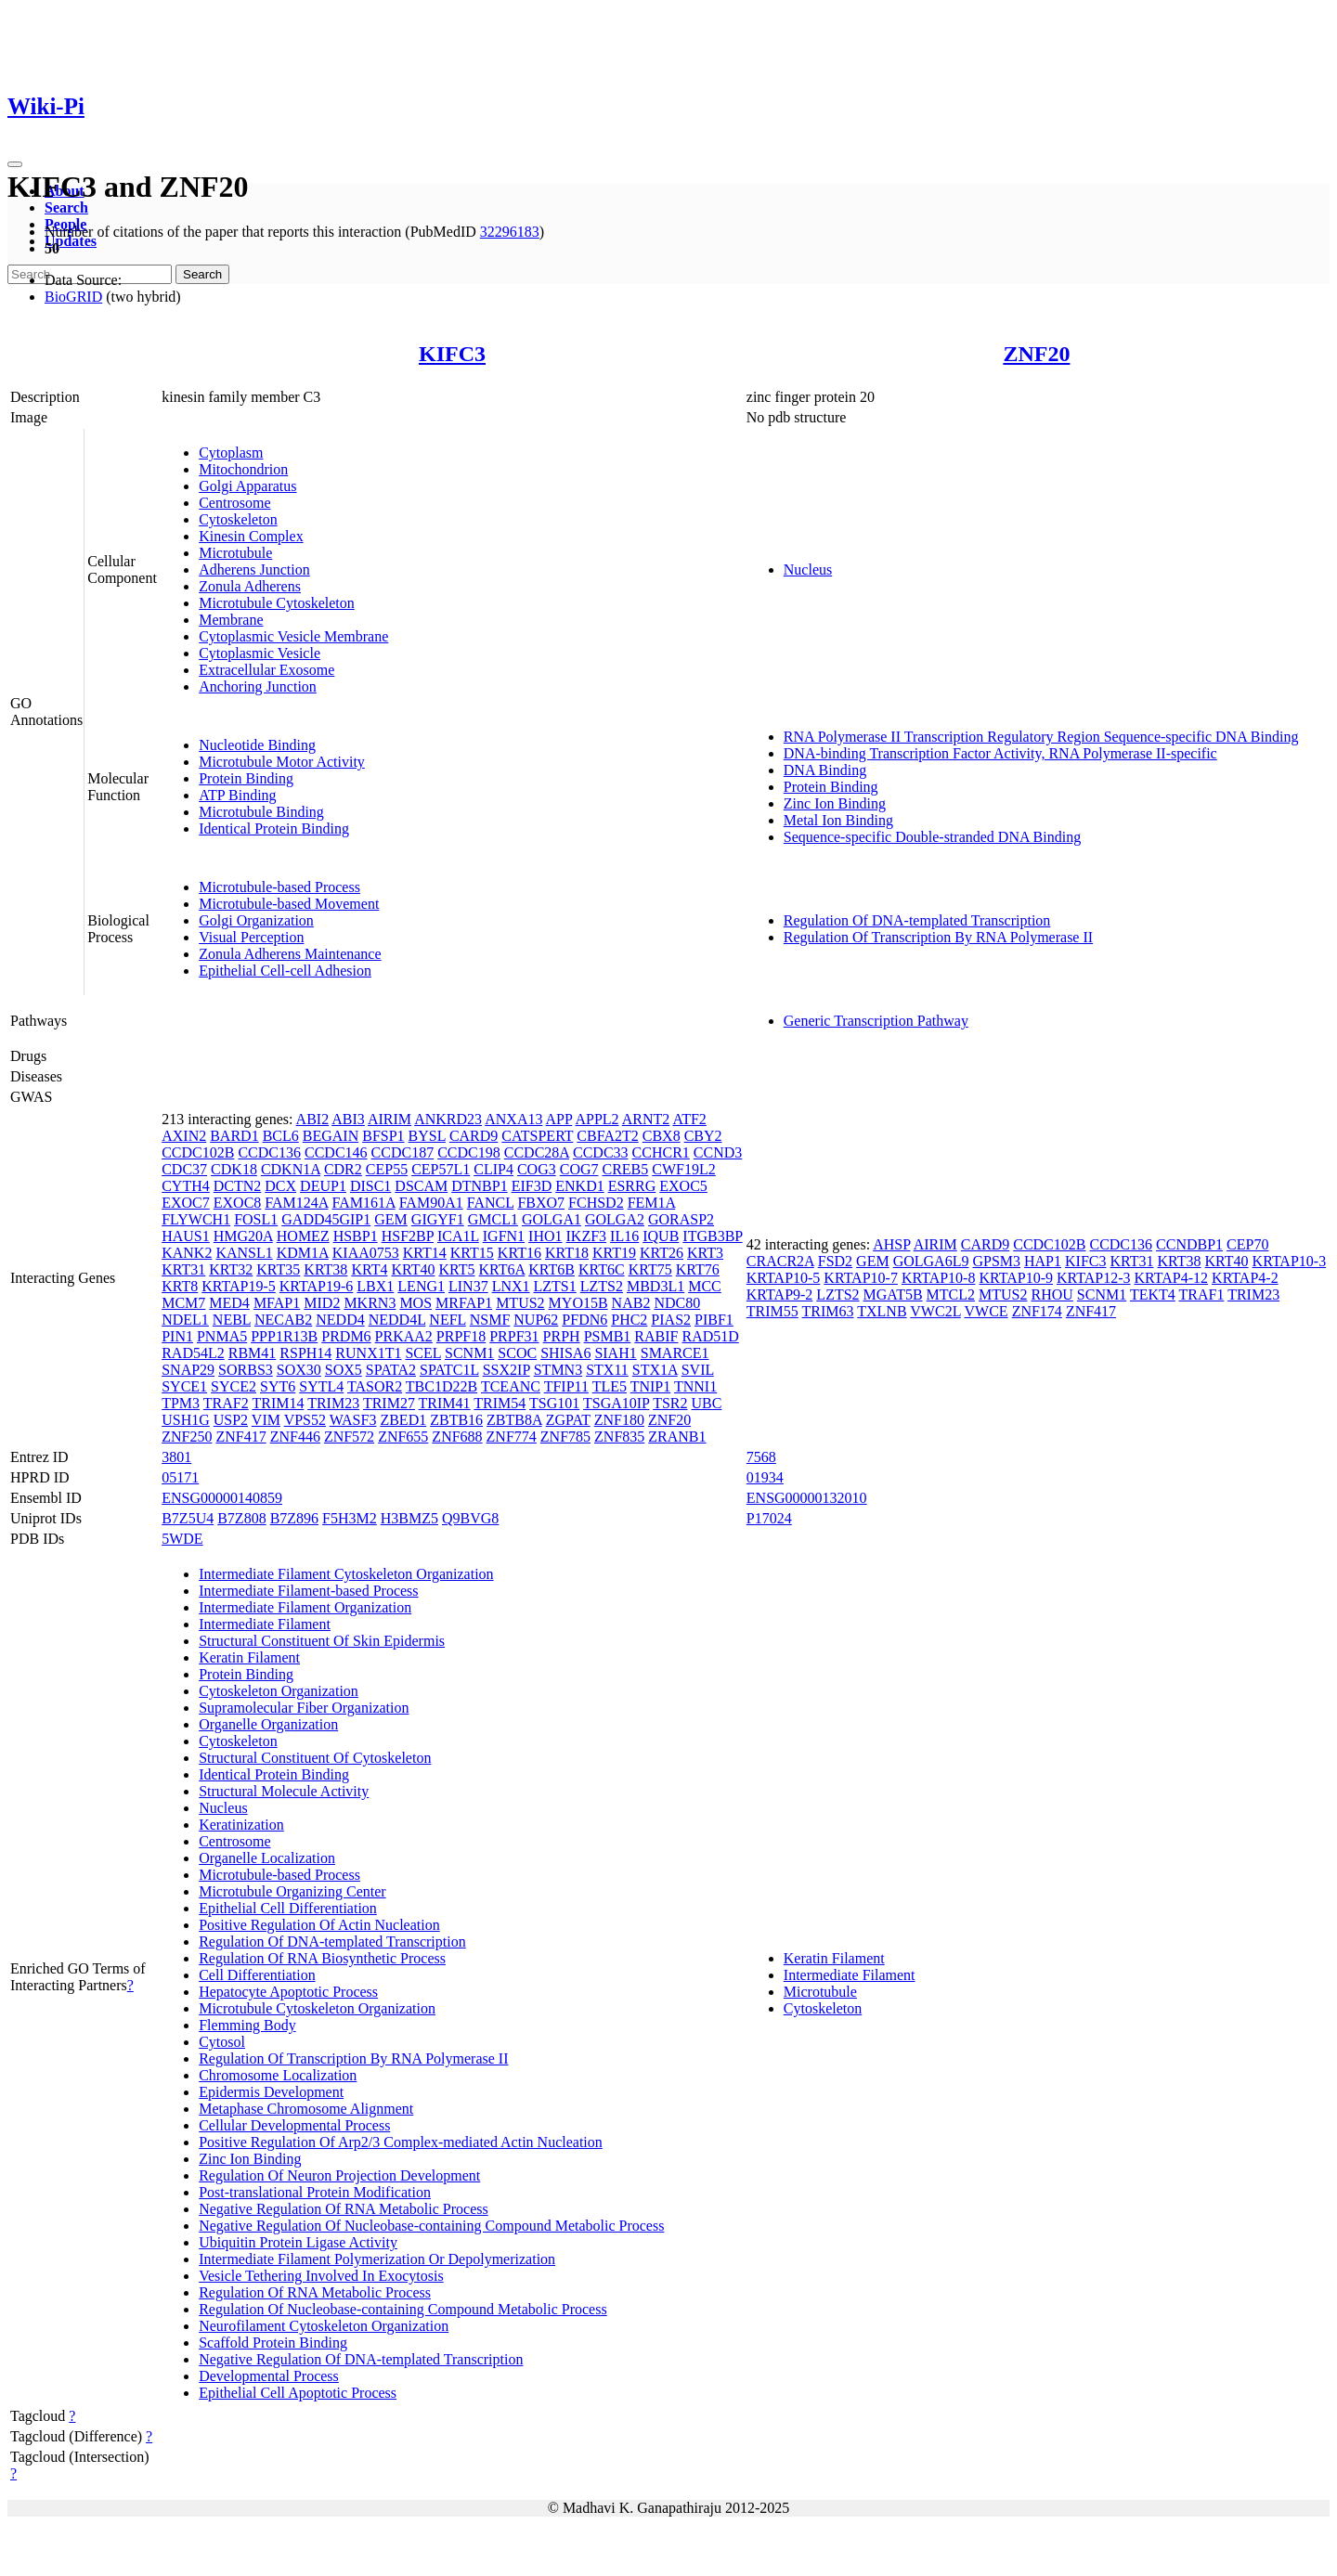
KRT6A (502, 1269)
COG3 (536, 1169)
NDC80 (677, 1303)
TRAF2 (226, 1403)
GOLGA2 (614, 1219)
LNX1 (511, 1286)
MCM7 (183, 1303)
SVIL (697, 1370)
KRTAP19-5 (238, 1286)
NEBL (232, 1319)
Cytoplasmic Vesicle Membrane (293, 636)
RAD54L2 (193, 1353)
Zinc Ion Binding (835, 803)
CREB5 (626, 1169)
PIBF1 (713, 1319)
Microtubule (235, 553)
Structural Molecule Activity (284, 1791)
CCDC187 (403, 1152)
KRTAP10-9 (1016, 1278)
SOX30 (299, 1370)
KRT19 (614, 1253)
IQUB (661, 1236)
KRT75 (650, 1269)
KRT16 (519, 1253)
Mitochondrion (243, 469)
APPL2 (596, 1119)
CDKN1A (290, 1169)
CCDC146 (336, 1152)
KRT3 (705, 1253)
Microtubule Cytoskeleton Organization (317, 2008)
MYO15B (578, 1303)
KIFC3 (452, 354)
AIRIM (389, 1119)
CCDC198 (468, 1152)
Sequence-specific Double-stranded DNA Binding (932, 837)
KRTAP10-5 (783, 1278)
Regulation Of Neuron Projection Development (339, 2175)
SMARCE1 (675, 1353)
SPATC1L (449, 1370)
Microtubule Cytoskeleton (277, 603)
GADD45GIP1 (325, 1219)
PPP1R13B (284, 1336)
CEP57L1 (440, 1169)
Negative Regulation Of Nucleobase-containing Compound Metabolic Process (431, 2225)
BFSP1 (383, 1136)
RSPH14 (305, 1353)
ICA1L (458, 1236)
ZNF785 (565, 1436)
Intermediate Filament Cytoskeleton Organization (346, 1574)
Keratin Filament (249, 1657)
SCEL (423, 1353)
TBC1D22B (441, 1386)
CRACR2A (780, 1261)
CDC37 (184, 1169)
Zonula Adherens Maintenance (290, 954)
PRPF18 (461, 1336)
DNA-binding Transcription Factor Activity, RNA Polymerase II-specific (1000, 753)
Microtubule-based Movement (289, 904)
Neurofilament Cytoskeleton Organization (323, 2326)
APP (559, 1119)
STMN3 (558, 1370)
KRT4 (369, 1269)
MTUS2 (520, 1303)
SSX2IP (506, 1370)
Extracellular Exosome (266, 670)
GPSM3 (996, 1261)
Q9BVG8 (470, 1518)
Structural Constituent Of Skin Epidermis (322, 1641)
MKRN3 (370, 1303)
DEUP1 (323, 1186)
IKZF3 (586, 1236)
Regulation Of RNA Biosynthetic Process (322, 1958)
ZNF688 (457, 1436)
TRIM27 (389, 1403)
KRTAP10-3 (1290, 1261)
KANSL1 (243, 1253)
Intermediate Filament (265, 1624)
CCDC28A (536, 1152)
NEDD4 (340, 1319)
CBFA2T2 (607, 1136)
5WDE (182, 1539)
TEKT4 (1152, 1294)
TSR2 (670, 1403)
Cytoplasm (231, 452)
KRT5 (456, 1269)
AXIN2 (184, 1136)
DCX (280, 1186)
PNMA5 (222, 1336)
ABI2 (313, 1119)
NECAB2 (283, 1319)
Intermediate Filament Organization (305, 1607)
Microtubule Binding (261, 812)
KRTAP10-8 (939, 1278)
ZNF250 (187, 1436)
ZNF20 (1036, 354)
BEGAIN (330, 1136)
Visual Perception (251, 937)
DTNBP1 (479, 1186)
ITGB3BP (712, 1236)
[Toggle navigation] (14, 164)
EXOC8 (238, 1202)
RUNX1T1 (368, 1353)
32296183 (509, 231)
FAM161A (363, 1202)
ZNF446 (295, 1436)
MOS (415, 1303)
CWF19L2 (683, 1169)
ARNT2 (646, 1119)
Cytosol (222, 2042)
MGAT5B (893, 1294)
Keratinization (241, 1824)
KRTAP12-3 (1094, 1278)
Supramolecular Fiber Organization (304, 1707)
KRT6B (551, 1269)
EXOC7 (186, 1202)
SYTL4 (321, 1386)
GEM (391, 1219)
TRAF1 (1202, 1294)
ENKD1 (579, 1186)
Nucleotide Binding (257, 745)
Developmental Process (269, 2376)
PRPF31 (514, 1336)
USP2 (231, 1420)
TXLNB (881, 1311)
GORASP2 (681, 1219)
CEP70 (1247, 1244)
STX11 (607, 1370)
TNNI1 (695, 1386)
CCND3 (718, 1152)
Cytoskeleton (238, 519)
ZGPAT (568, 1420)
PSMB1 (607, 1336)
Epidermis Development (271, 2092)
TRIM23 (333, 1403)
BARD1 (234, 1136)
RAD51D (709, 1336)
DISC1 (370, 1186)
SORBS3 (245, 1370)
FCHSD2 (596, 1202)
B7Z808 (241, 1518)
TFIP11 (566, 1386)
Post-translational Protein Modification (315, 2192)
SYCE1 (184, 1386)
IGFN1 (504, 1236)
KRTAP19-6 (316, 1286)
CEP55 (387, 1169)
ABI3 (348, 1119)
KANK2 (187, 1253)
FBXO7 (541, 1202)
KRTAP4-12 (1172, 1278)
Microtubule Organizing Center (292, 1891)
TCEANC (510, 1386)
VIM (266, 1420)
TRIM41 (445, 1403)
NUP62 (535, 1319)
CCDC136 (269, 1152)
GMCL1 (493, 1219)
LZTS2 (601, 1286)
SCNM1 (469, 1353)
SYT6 (277, 1386)
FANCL (490, 1202)
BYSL (427, 1136)
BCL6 (281, 1136)
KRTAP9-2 (779, 1294)
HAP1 (1042, 1261)
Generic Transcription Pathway (876, 1021)
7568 (761, 1457)
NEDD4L (397, 1319)
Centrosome (234, 503)
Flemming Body (247, 2025)
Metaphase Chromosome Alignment (306, 2108)
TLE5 (609, 1386)
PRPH (561, 1336)
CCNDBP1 (1189, 1244)
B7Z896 (294, 1518)
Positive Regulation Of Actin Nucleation (319, 1925)
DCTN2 (238, 1186)
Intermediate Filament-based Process (308, 1591)
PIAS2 (671, 1319)
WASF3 (353, 1420)
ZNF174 (1037, 1311)
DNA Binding (825, 770)
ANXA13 (513, 1119)
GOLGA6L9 (931, 1261)
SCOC (517, 1353)
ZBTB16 (456, 1420)
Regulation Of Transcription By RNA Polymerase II (938, 937)
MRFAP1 (463, 1303)
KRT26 (661, 1253)
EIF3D (532, 1186)
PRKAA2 (404, 1336)
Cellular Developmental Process (294, 2125)
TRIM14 (278, 1403)
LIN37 (468, 1286)
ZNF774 (512, 1436)
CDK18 (234, 1169)
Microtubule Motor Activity (282, 762)
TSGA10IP (616, 1403)
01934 (765, 1477)
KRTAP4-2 (1245, 1278)
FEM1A (652, 1202)
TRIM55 (772, 1311)
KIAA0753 (365, 1253)
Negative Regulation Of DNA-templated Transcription (361, 2359)
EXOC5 (683, 1186)
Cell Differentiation (257, 1975)
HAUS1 (186, 1236)
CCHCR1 (661, 1152)
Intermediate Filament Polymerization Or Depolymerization (377, 2259)
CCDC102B (198, 1152)
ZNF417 (240, 1436)
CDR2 (343, 1169)
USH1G (186, 1420)
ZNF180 (619, 1420)
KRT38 (325, 1269)
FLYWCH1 (196, 1219)
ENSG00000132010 (806, 1498)
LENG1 (421, 1286)
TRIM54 (500, 1403)
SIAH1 (615, 1353)
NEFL (447, 1319)
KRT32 (231, 1269)
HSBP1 (355, 1236)
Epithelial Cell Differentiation (288, 1908)
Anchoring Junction (258, 686)
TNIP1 (650, 1386)
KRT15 (472, 1253)
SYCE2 (233, 1386)
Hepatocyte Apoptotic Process (288, 1992)
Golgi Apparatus (247, 486)
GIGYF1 (437, 1219)
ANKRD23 (448, 1119)
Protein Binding (246, 778)
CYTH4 (186, 1186)
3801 (176, 1457)
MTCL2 (951, 1294)
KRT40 (413, 1269)
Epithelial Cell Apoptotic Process (297, 2393)
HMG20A (243, 1236)
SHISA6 (565, 1353)
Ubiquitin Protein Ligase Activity (298, 2242)
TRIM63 (828, 1311)
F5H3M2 (349, 1518)
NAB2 (631, 1303)
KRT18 (567, 1253)
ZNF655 (403, 1436)
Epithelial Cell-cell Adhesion (285, 970)
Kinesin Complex (251, 536)
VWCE (986, 1311)
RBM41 (252, 1353)
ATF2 (689, 1119)
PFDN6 (584, 1319)
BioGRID (73, 296)
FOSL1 (256, 1219)
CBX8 (662, 1136)
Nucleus (808, 569)
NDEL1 (185, 1319)
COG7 (579, 1169)
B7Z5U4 (188, 1518)
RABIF (656, 1336)
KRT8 (180, 1286)
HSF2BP (408, 1236)
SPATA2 (391, 1370)
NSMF (490, 1319)
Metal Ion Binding (838, 820)
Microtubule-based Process (279, 887)
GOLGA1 (551, 1219)
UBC (706, 1403)
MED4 (229, 1303)
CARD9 (473, 1136)
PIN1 (177, 1336)
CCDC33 (601, 1152)
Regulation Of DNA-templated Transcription (917, 920)
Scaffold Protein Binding (273, 2342)
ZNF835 (619, 1436)
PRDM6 (345, 1336)
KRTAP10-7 (861, 1278)
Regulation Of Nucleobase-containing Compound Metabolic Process (402, 2309)
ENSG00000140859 (222, 1498)
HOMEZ (303, 1236)
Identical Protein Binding (274, 828)
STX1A (655, 1370)
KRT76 (698, 1269)
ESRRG (632, 1186)
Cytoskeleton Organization (278, 1691)
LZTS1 (555, 1286)
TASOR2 (374, 1386)
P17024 (769, 1518)
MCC (704, 1286)
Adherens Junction (254, 569)
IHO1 (545, 1236)
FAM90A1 (431, 1202)
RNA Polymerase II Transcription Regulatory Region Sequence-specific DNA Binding (1041, 736)
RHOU (1052, 1294)
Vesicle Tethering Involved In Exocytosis (321, 2276)
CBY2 (703, 1136)
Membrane (231, 620)
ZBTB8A (514, 1420)
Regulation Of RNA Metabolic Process (315, 2292)
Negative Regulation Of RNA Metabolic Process (343, 2209)
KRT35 (278, 1269)
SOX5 (343, 1370)
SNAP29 (188, 1370)
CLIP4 (493, 1169)
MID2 (322, 1303)
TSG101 (554, 1403)
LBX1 (375, 1286)
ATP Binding (237, 795)
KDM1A (303, 1253)
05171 (180, 1477)
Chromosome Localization (278, 2075)
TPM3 (181, 1403)
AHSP (891, 1244)
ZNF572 (349, 1436)
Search (66, 207)
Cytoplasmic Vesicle (259, 653)
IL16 (624, 1236)
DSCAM (421, 1186)
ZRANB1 (677, 1436)
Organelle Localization (267, 1858)
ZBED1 (403, 1420)
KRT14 (425, 1253)
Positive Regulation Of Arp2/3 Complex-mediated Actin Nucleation (401, 2142)
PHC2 (629, 1319)
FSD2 (835, 1261)
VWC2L (935, 1311)
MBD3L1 (655, 1286)
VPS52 (305, 1420)
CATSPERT (537, 1136)
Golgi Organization (256, 920)
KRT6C (601, 1269)
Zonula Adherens (250, 586)
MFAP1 (276, 1303)
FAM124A (296, 1202)
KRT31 (183, 1269)
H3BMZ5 (409, 1518)
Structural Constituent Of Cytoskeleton (315, 1758)
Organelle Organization (268, 1724)
